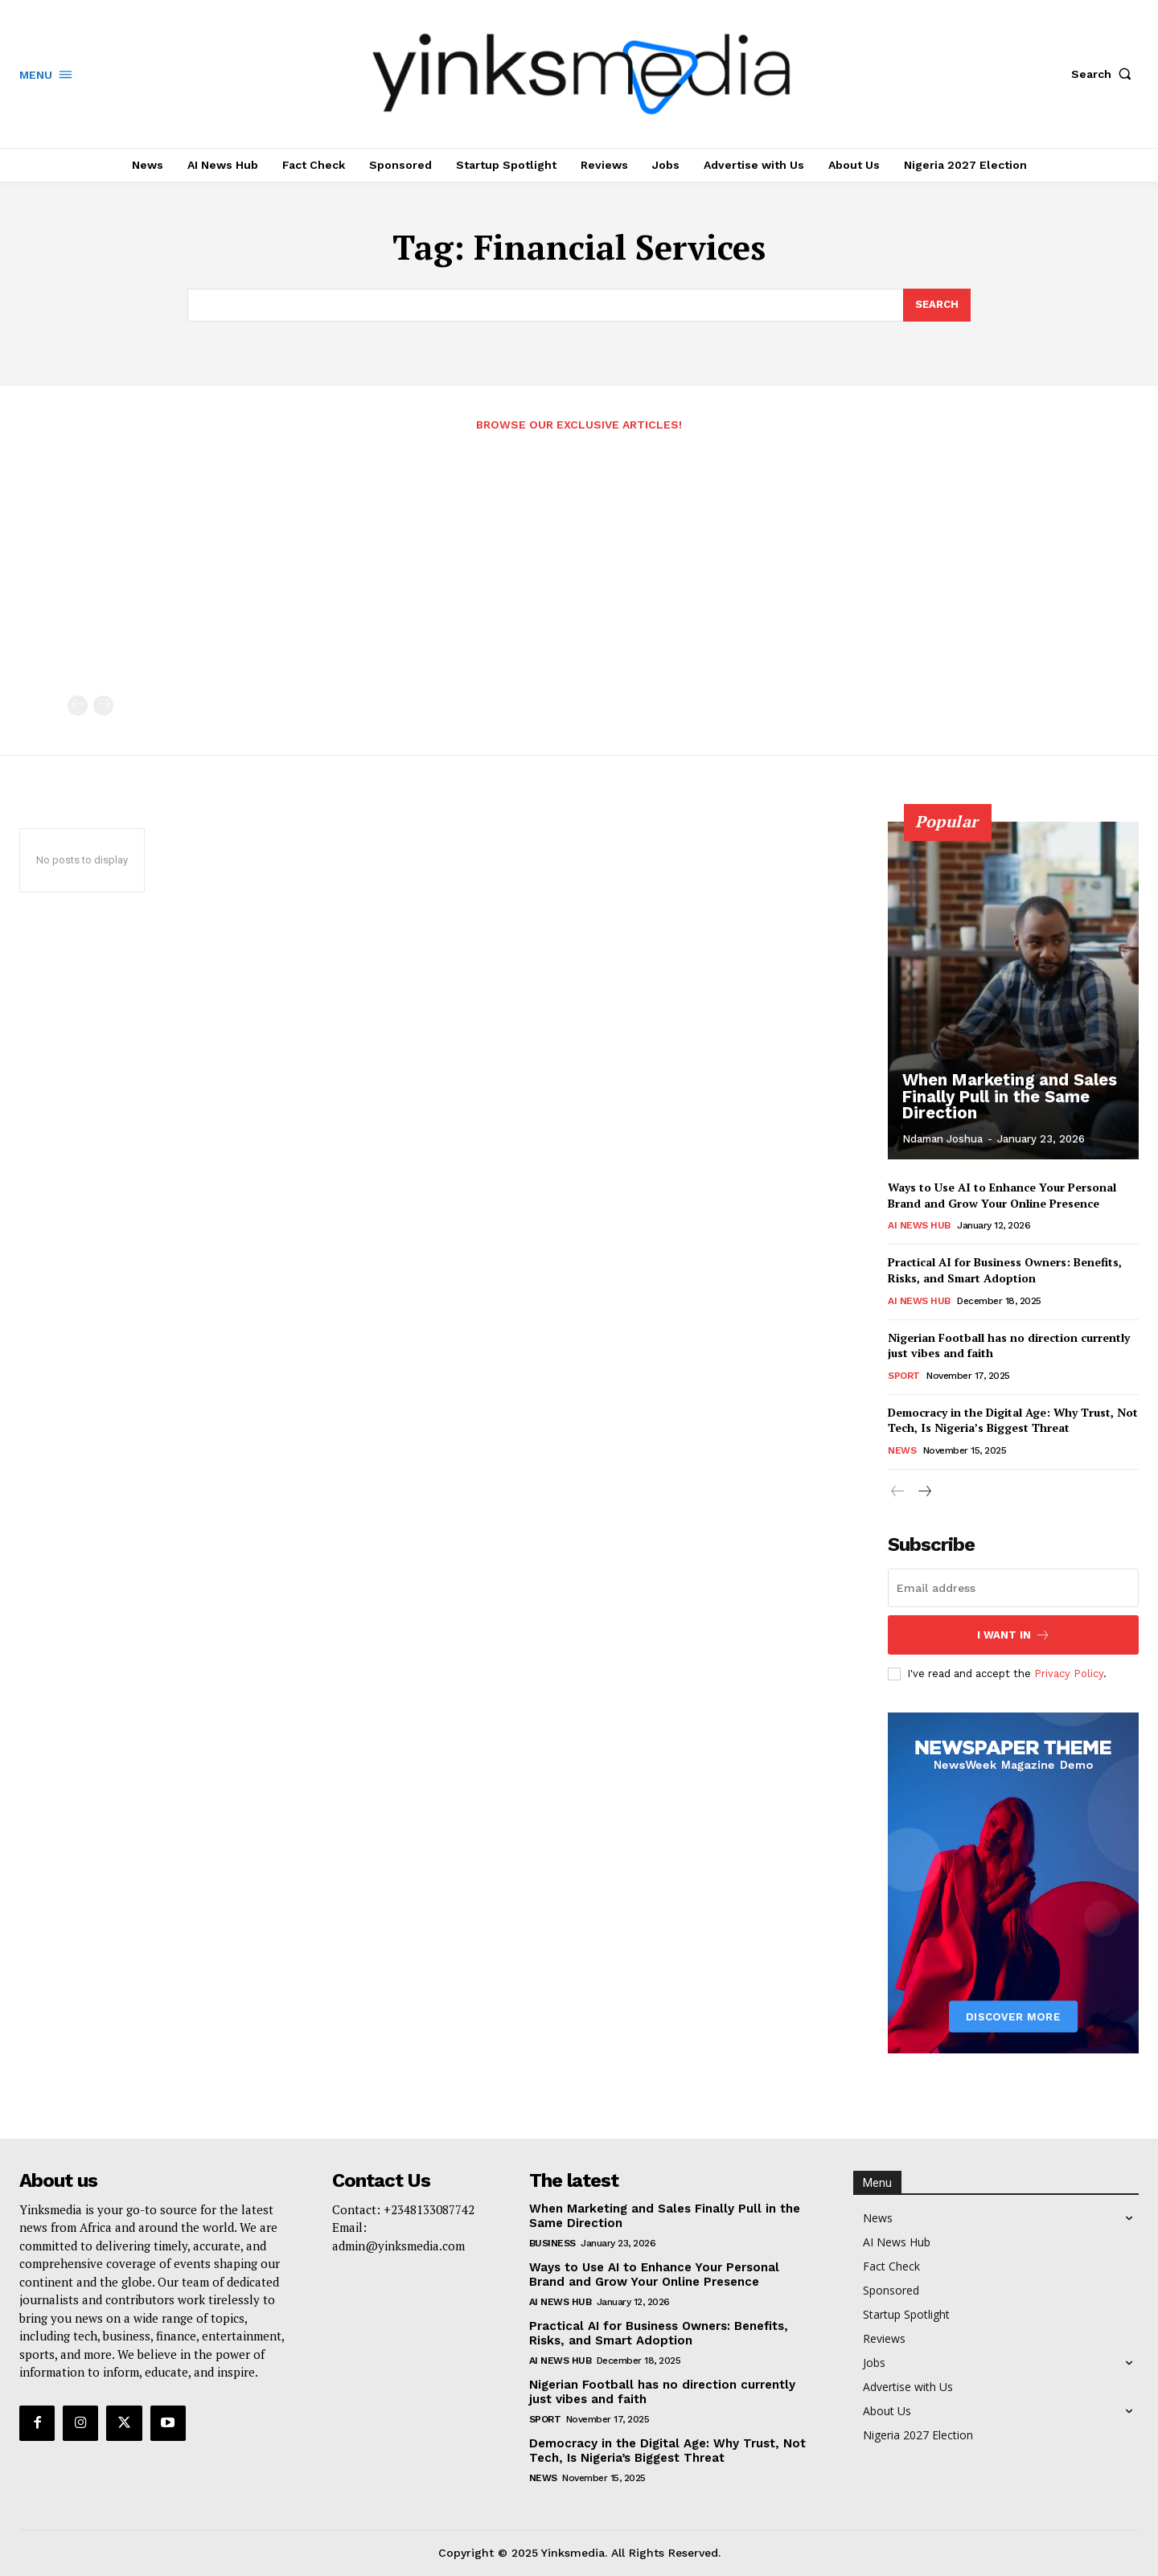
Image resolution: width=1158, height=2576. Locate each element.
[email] (1013, 1588)
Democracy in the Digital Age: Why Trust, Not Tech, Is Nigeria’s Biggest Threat (1013, 1420)
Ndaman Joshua (942, 1139)
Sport (904, 1375)
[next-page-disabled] (103, 705)
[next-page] (924, 1492)
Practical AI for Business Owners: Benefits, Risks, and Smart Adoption (1005, 1270)
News (902, 1450)
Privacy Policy (1068, 1673)
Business (552, 2243)
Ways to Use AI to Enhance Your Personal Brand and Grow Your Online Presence (1002, 1195)
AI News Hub (919, 1225)
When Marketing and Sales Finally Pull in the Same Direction (1008, 1097)
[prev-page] (78, 705)
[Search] (937, 305)
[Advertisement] (579, 574)
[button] (1105, 74)
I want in (1013, 1635)
